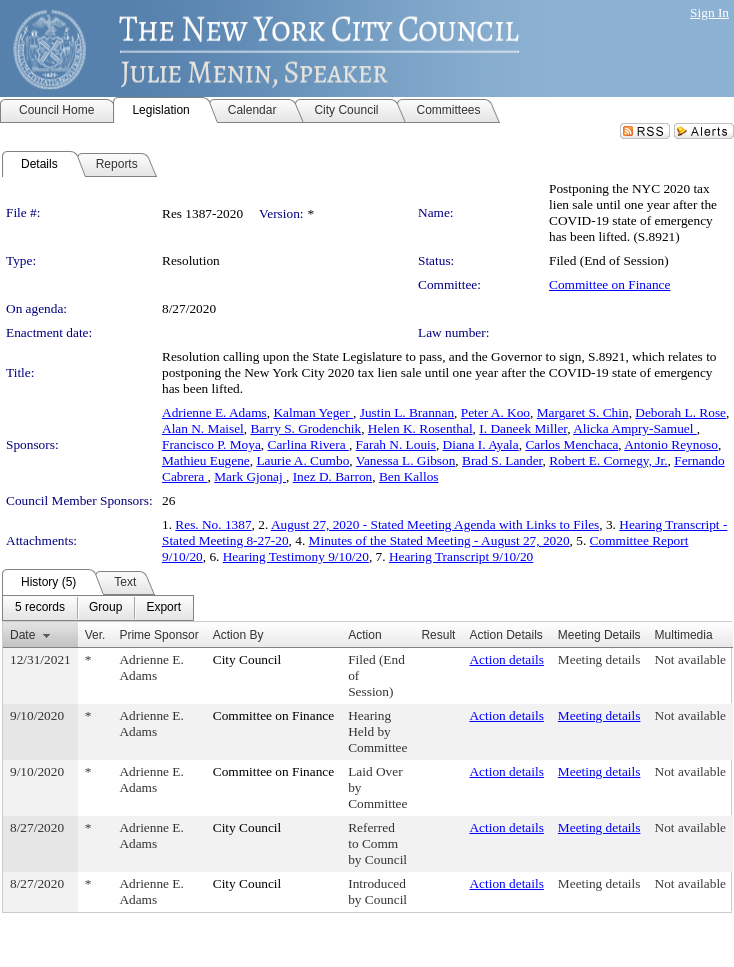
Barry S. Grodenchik (305, 428)
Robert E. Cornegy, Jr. (608, 460)
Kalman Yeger (313, 412)
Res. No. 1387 (213, 524)
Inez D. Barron (333, 476)
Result (438, 635)
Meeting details (599, 659)
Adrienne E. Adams (214, 412)
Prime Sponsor (158, 635)
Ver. (95, 635)
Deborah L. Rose (680, 412)
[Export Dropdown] (163, 608)
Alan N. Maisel (203, 428)
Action (364, 635)
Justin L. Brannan (407, 412)
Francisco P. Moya (211, 444)
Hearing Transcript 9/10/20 (461, 556)
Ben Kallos (409, 476)
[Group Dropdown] (105, 608)
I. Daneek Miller (523, 428)
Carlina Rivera (308, 444)
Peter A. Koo (495, 412)
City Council (247, 659)
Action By (238, 635)
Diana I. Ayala (481, 444)
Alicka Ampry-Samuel (635, 428)
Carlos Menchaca (571, 444)
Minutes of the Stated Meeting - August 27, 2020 (439, 540)
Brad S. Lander (502, 460)
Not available (690, 659)
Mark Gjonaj (250, 476)
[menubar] (98, 608)
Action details (506, 659)
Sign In (709, 12)
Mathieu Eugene (206, 460)
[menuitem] (40, 608)
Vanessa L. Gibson (406, 460)
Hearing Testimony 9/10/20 (296, 556)
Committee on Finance (609, 284)
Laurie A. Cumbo (302, 460)
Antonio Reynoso (671, 444)
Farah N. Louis (396, 444)
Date (22, 635)
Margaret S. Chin (583, 412)
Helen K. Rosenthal (420, 428)
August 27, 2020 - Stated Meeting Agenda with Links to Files (435, 524)
